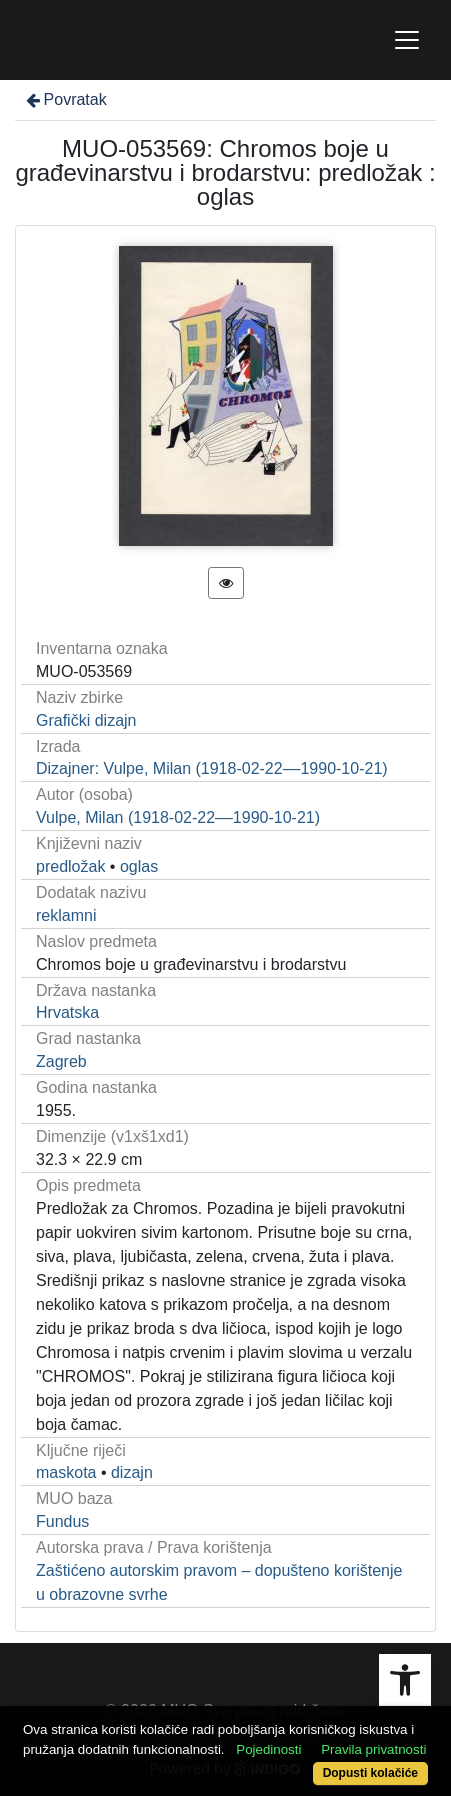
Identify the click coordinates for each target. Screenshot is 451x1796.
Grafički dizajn (86, 720)
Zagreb (61, 1061)
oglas (139, 866)
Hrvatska (67, 1012)
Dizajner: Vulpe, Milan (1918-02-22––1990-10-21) (212, 768)
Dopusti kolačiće (370, 1773)
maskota (66, 1472)
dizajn (132, 1472)
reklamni (66, 915)
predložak (70, 866)
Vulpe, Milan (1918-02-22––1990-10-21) (178, 817)
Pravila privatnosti (373, 1749)
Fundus (62, 1521)
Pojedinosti (268, 1749)
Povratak (65, 99)
